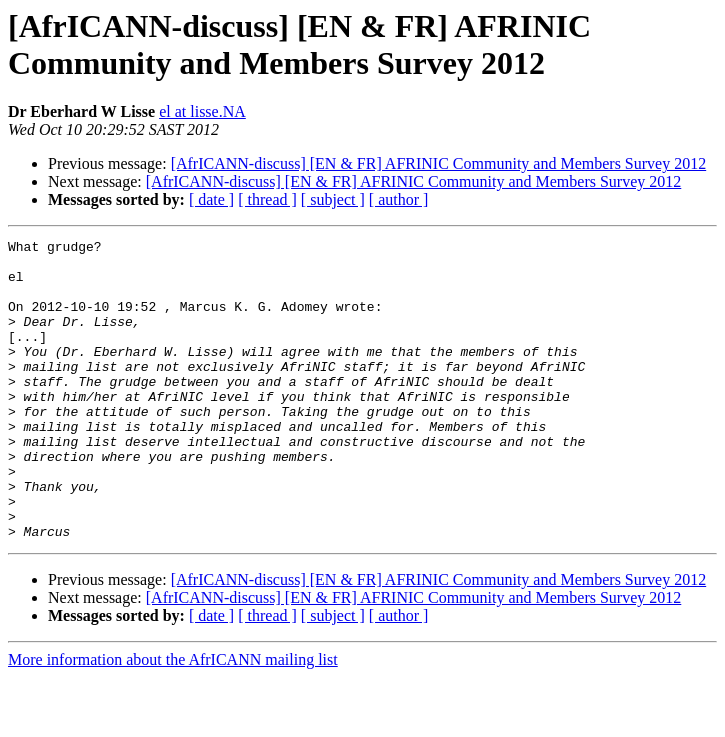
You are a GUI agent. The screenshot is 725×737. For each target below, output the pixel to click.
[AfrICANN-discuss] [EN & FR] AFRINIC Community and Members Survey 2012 (439, 163)
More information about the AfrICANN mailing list (173, 719)
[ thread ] (267, 199)
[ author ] (399, 199)
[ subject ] (333, 199)
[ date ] (211, 199)
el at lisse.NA (202, 111)
